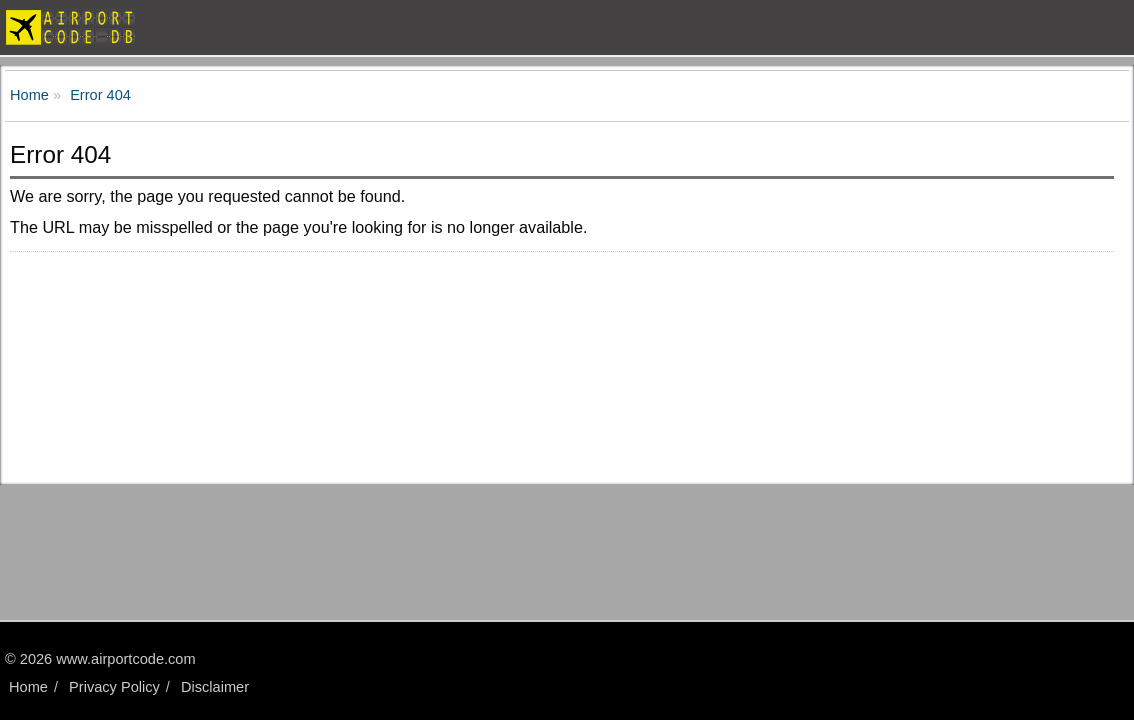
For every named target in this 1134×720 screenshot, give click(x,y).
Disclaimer (215, 687)
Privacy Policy (114, 687)
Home (28, 687)
